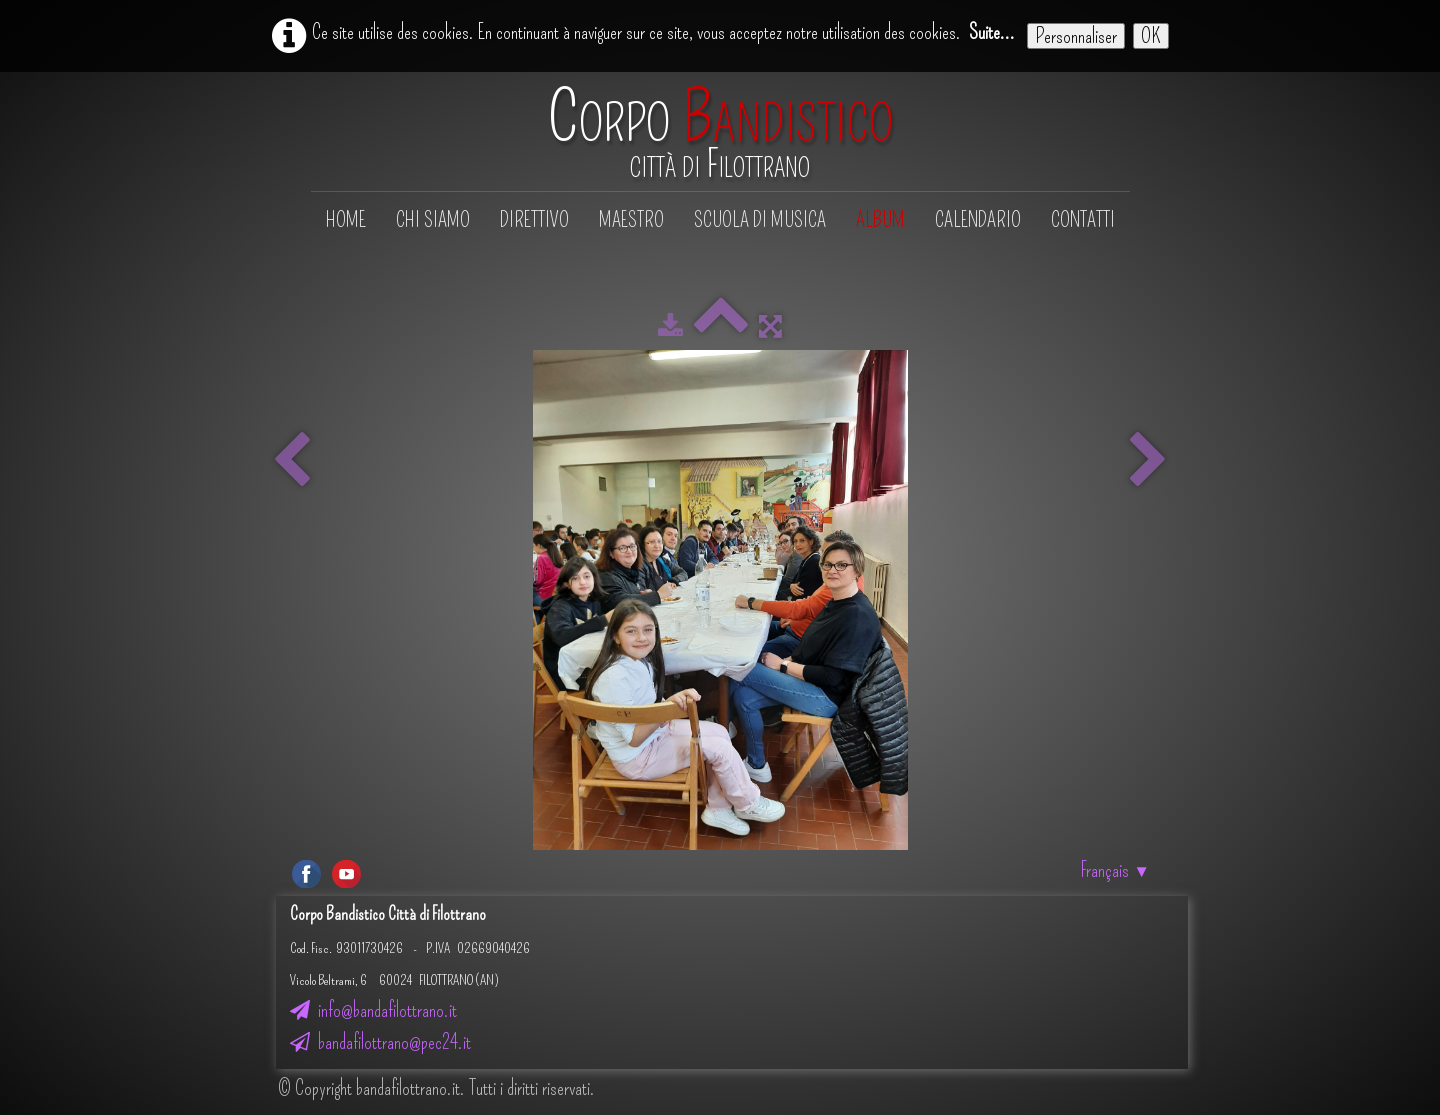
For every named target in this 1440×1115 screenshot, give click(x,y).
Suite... (992, 32)
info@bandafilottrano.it (373, 1010)
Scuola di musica (760, 220)
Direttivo (534, 220)
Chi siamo (433, 220)
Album (880, 220)
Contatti (1083, 220)
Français (1115, 870)
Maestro (631, 220)
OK (1151, 36)
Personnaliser (1076, 36)
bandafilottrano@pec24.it (380, 1042)
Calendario (978, 220)
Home (346, 220)
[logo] (720, 133)
